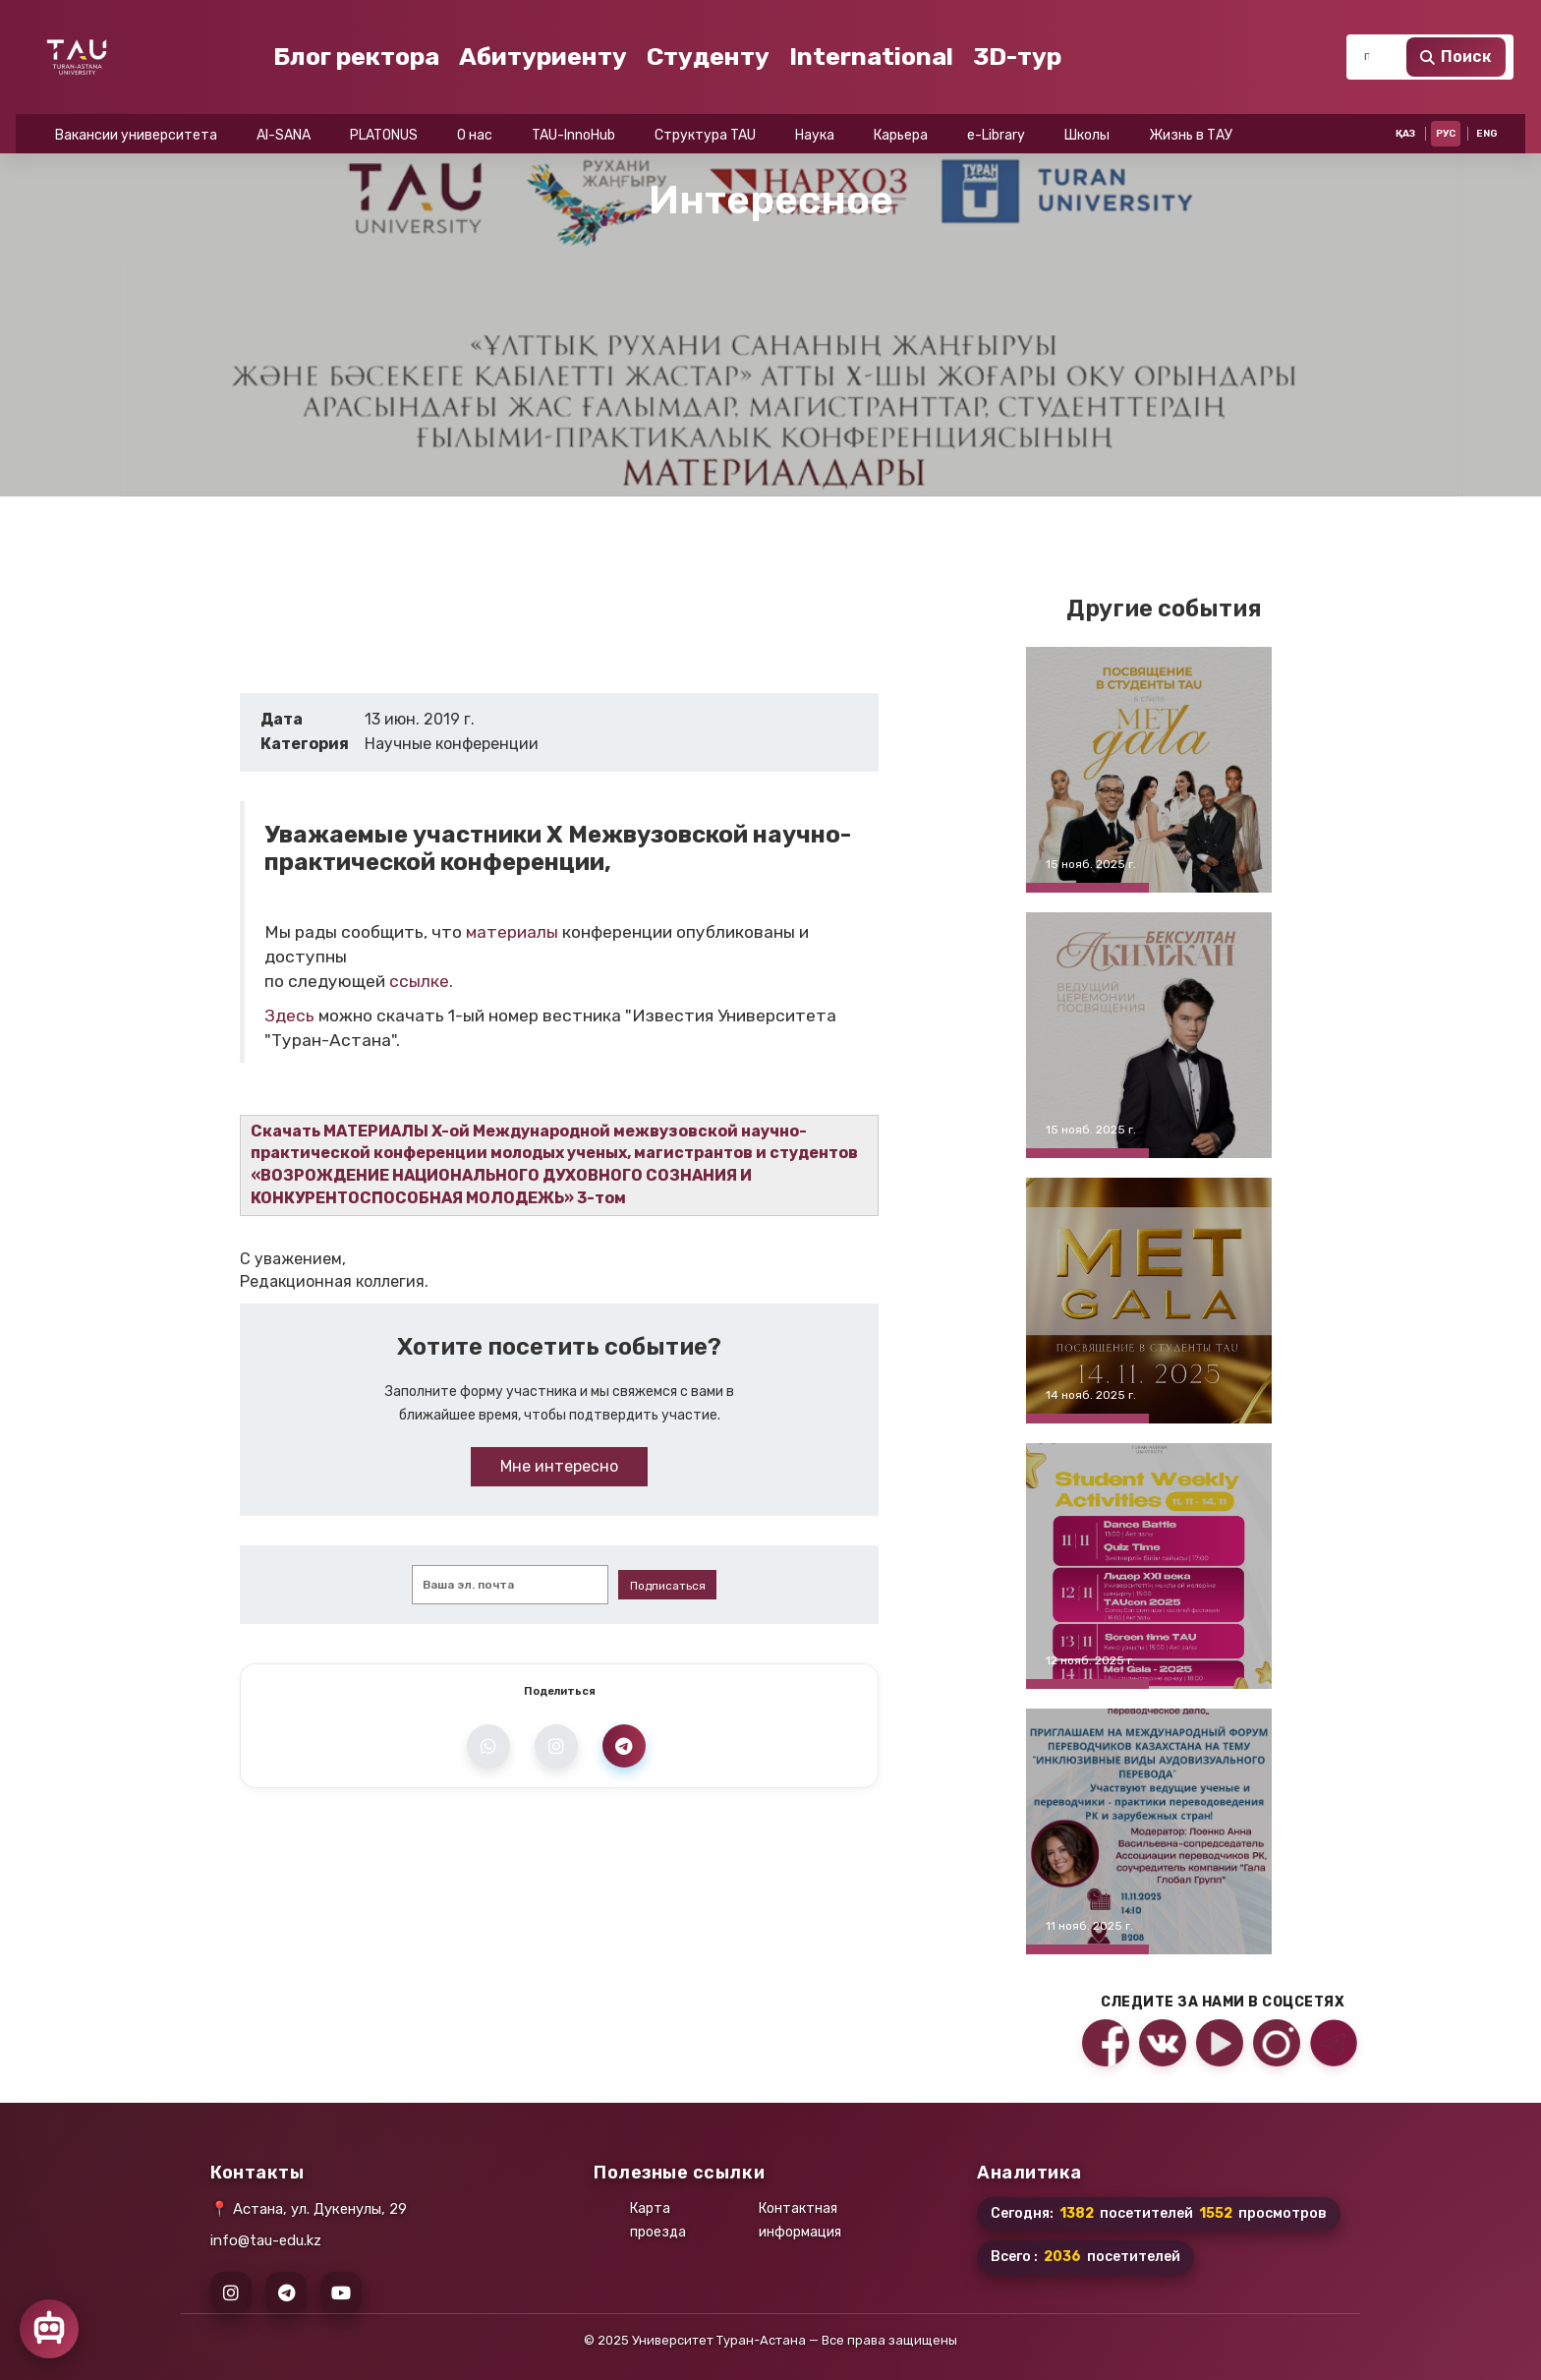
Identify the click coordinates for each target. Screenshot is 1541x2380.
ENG (1487, 20)
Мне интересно (559, 1466)
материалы (512, 932)
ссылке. (421, 981)
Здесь (289, 1015)
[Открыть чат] (49, 2328)
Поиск (1456, 96)
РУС (1445, 20)
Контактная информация (800, 2220)
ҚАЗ (1405, 20)
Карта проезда (658, 2220)
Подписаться (668, 1586)
